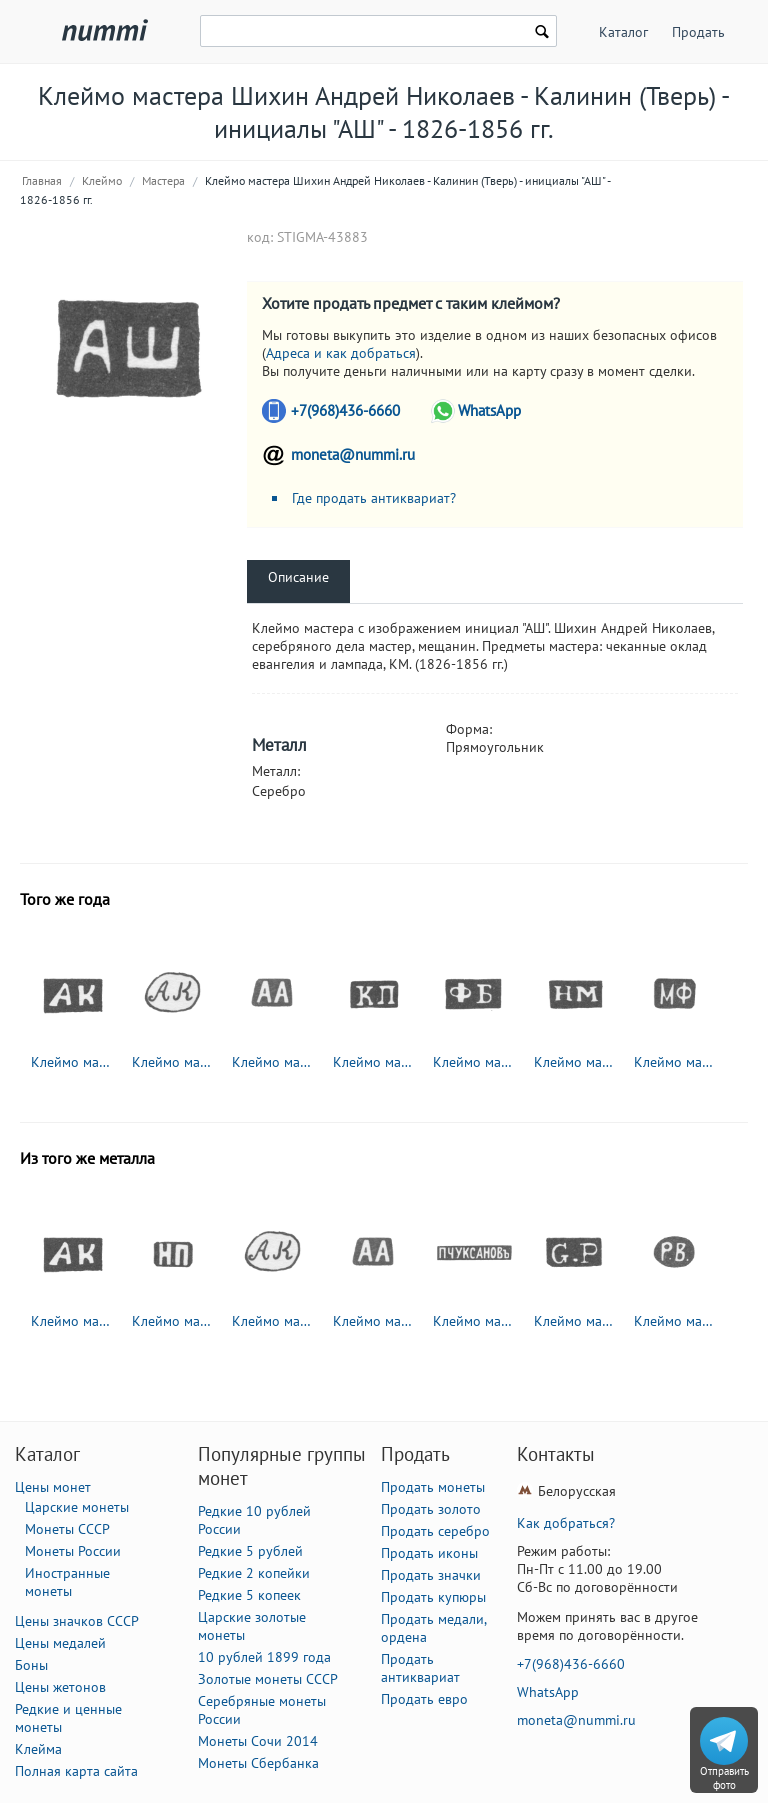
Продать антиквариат (420, 1668)
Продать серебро (435, 1531)
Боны (31, 1665)
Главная (42, 180)
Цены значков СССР (77, 1621)
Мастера (163, 180)
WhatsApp (489, 410)
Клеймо (102, 180)
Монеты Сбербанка (258, 1763)
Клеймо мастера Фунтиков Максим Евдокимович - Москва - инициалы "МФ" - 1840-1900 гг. (675, 1062)
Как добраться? (566, 1523)
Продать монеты (433, 1487)
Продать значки (431, 1575)
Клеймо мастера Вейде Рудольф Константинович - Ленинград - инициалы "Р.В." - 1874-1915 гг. (675, 1321)
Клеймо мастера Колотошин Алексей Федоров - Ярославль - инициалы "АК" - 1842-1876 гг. (173, 1062)
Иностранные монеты (67, 1582)
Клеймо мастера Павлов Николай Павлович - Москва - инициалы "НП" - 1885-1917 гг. (173, 1321)
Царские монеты (77, 1507)
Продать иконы (429, 1553)
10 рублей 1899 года (264, 1657)
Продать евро (424, 1699)
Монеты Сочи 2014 (258, 1741)
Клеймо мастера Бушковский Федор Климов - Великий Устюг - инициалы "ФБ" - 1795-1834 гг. (474, 1062)
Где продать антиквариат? (374, 498)
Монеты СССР (67, 1529)
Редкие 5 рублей (250, 1551)
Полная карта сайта (76, 1771)
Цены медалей (60, 1643)
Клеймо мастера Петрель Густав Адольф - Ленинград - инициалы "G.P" (575, 1321)
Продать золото (431, 1509)
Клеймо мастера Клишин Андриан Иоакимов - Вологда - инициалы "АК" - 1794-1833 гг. (72, 1062)
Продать (698, 32)
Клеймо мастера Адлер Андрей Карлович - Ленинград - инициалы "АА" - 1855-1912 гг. (273, 1062)
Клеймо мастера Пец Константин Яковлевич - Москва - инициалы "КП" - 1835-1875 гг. (374, 1062)
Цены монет (53, 1487)
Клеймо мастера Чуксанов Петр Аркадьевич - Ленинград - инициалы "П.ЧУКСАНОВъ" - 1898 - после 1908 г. (474, 1321)
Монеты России (73, 1551)
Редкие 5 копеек (249, 1595)
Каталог (623, 32)
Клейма (38, 1749)
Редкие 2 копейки (254, 1573)
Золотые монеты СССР (268, 1679)
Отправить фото (724, 1778)
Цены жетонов (60, 1687)
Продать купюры (433, 1597)
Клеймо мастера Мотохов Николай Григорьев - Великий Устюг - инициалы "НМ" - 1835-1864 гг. (575, 1062)
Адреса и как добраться (341, 353)
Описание (298, 577)
